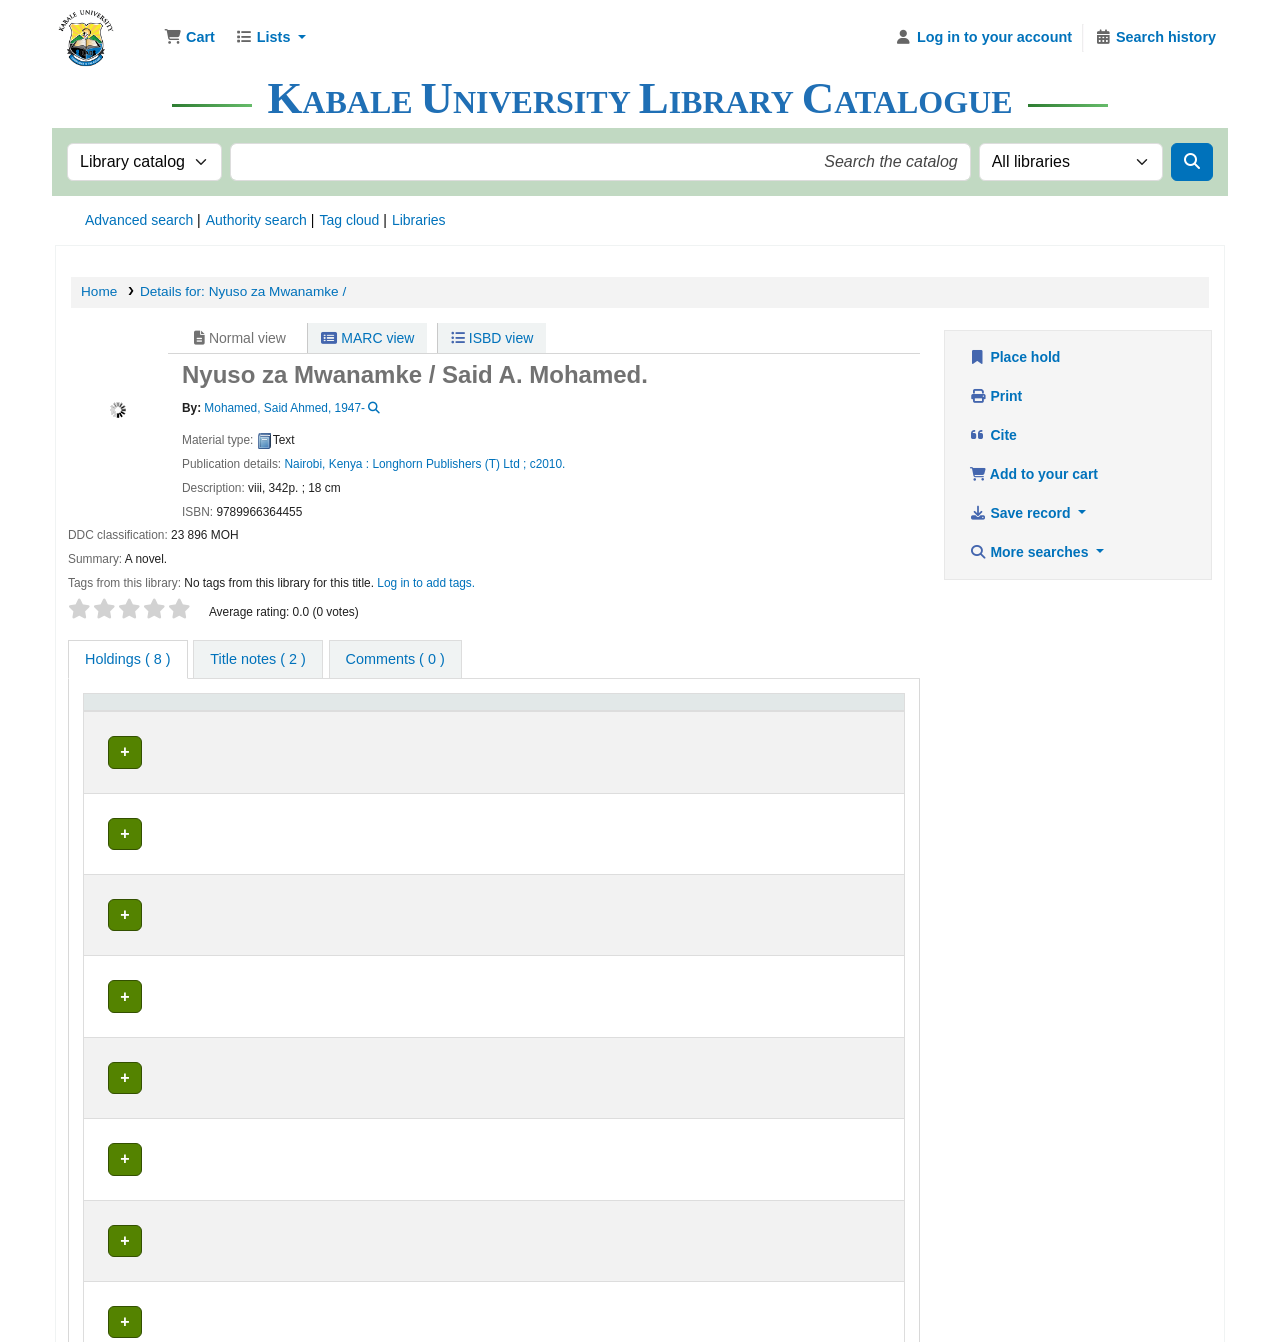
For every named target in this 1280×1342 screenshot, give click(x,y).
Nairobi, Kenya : (326, 464)
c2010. (548, 464)
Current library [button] (304, 710)
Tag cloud (349, 220)
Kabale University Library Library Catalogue (106, 28)
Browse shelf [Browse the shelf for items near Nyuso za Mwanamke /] (594, 745)
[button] (189, 38)
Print (995, 396)
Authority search (256, 220)
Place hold (1014, 357)
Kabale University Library (485, 1249)
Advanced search (139, 220)
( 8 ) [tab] (128, 659)
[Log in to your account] (983, 38)
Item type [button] (119, 710)
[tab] (257, 660)
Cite (993, 435)
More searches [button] (1030, 552)
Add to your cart (1033, 474)
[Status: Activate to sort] (835, 711)
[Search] (1192, 162)
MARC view (367, 338)
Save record (1021, 513)
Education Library (318, 745)
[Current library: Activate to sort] (370, 711)
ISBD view (492, 338)
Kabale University (628, 1249)
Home (99, 291)
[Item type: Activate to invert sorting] (168, 711)
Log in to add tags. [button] (426, 583)
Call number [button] (533, 710)
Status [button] (793, 710)
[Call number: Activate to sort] (627, 711)
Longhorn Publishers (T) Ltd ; (449, 464)
